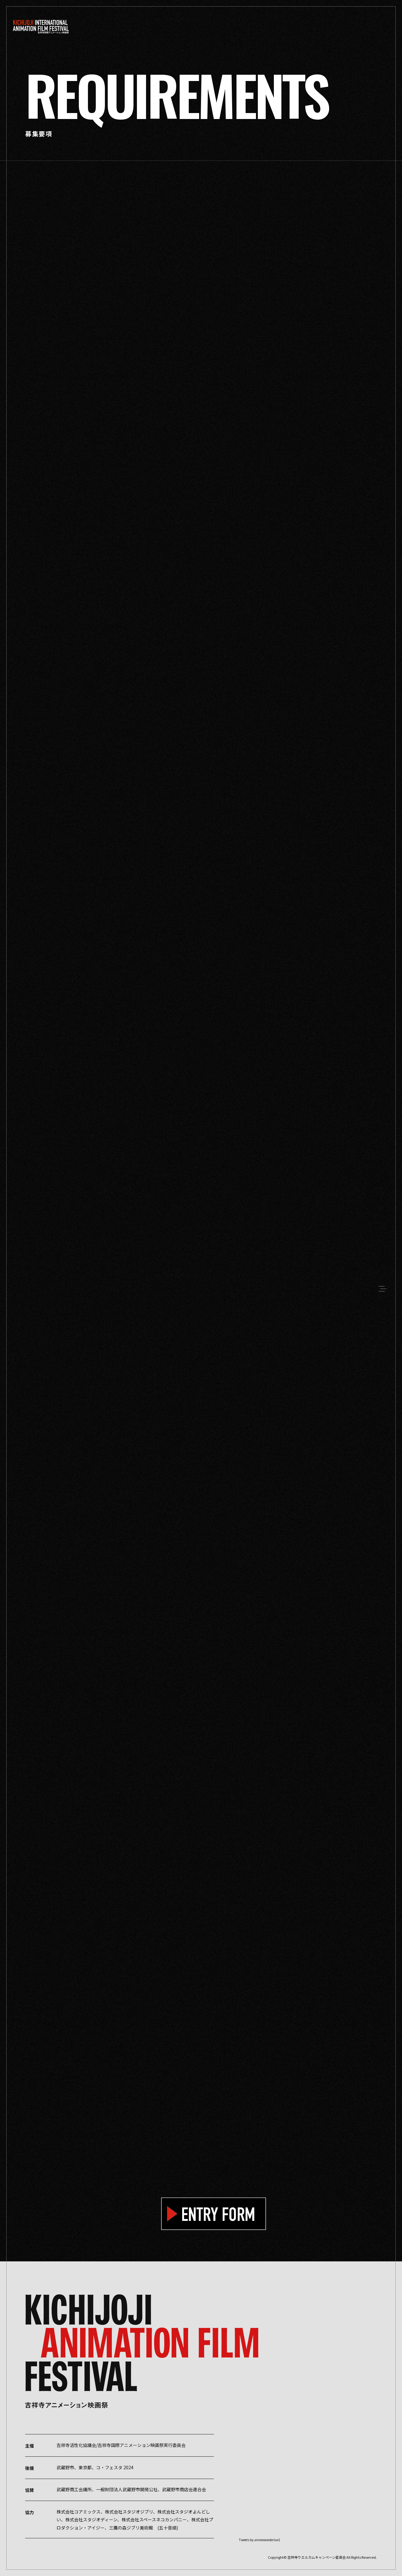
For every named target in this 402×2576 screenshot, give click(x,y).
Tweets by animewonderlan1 (259, 2539)
